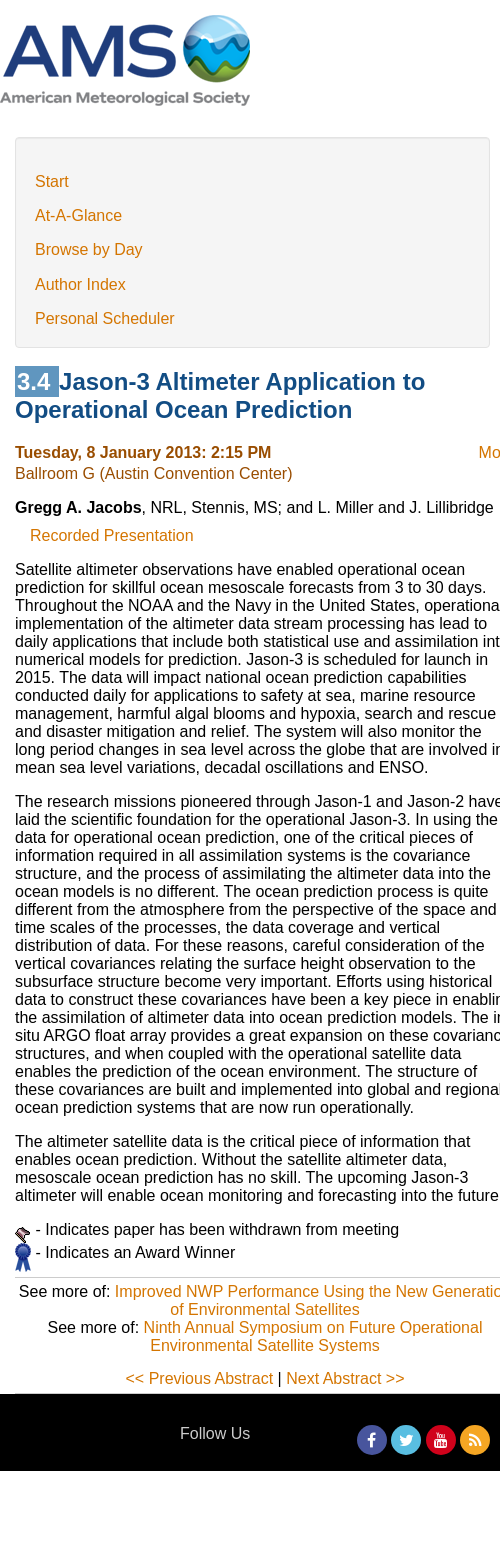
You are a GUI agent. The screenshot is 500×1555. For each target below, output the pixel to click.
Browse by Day (89, 249)
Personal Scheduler (105, 318)
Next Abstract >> (345, 1378)
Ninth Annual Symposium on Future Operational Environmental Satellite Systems (313, 1336)
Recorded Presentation (112, 535)
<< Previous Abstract (200, 1378)
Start (52, 181)
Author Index (80, 284)
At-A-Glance (78, 215)
